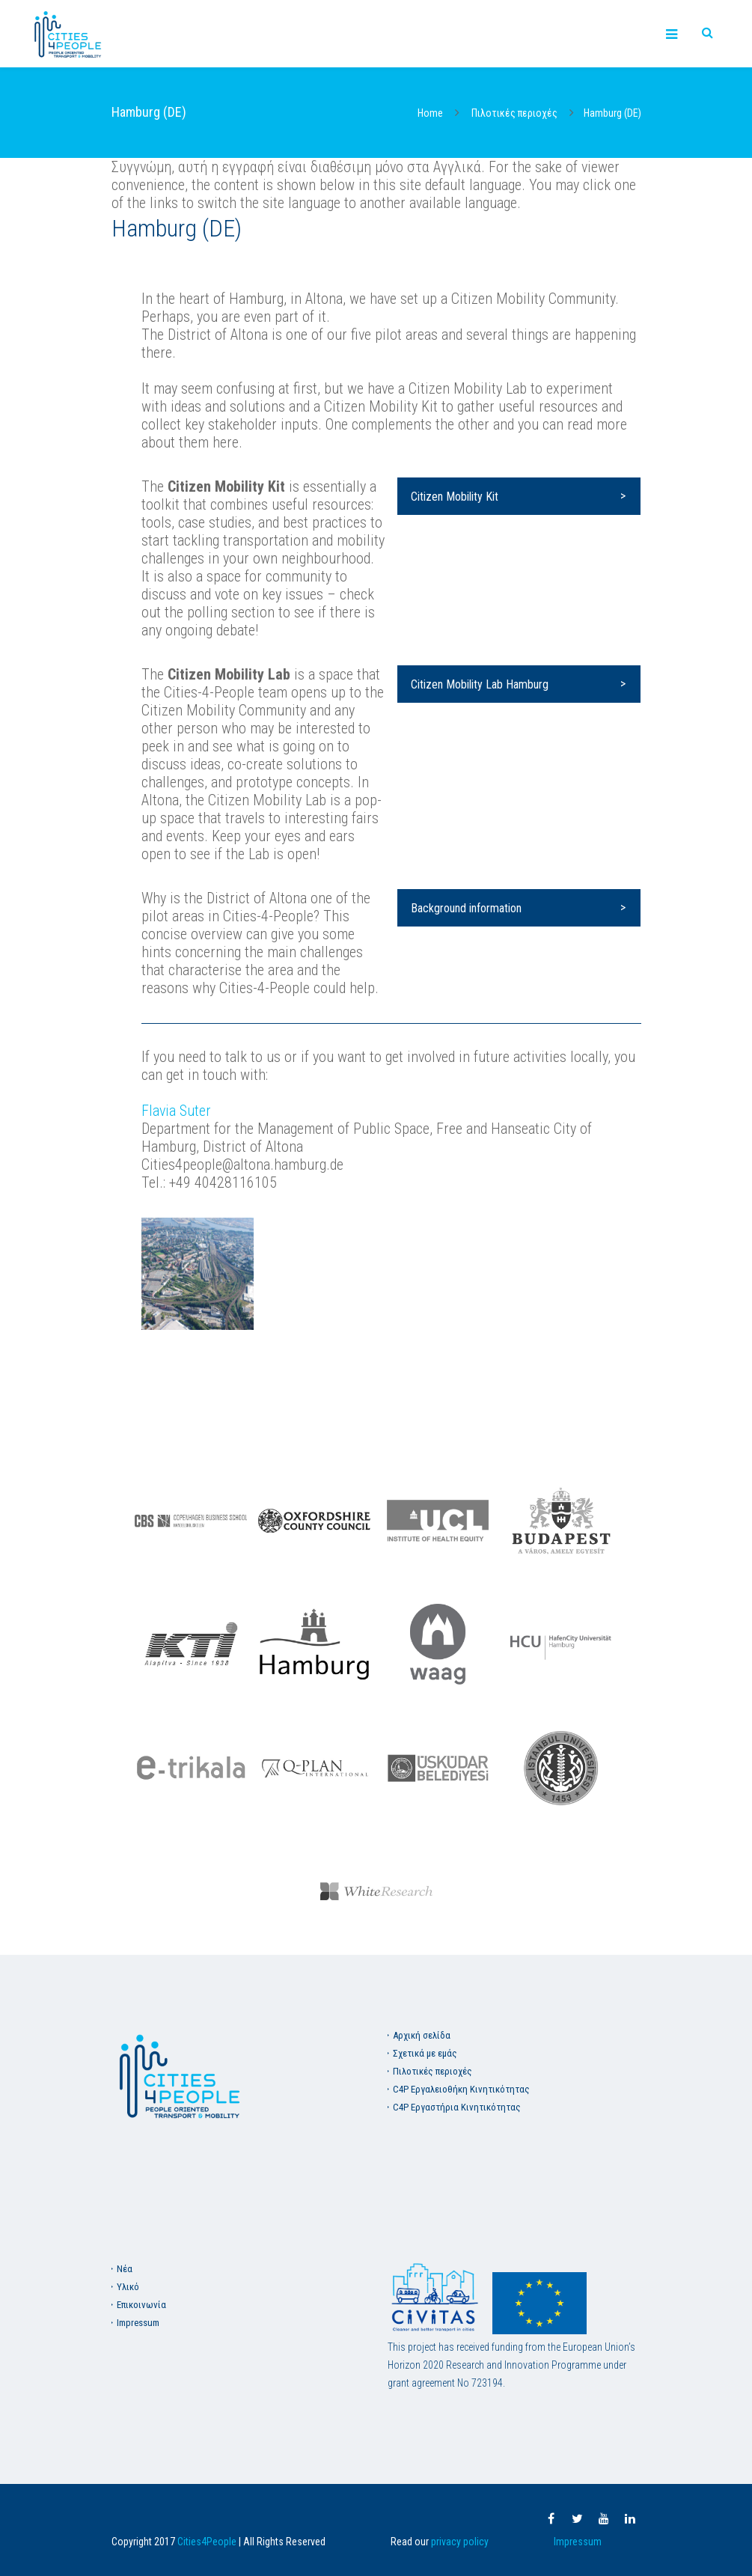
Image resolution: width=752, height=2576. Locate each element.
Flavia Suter (176, 1111)
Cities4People (206, 2542)
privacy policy (460, 2542)
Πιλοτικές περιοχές (514, 113)
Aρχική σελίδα (421, 2035)
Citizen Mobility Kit (454, 496)
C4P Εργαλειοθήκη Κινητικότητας (461, 2089)
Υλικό (128, 2286)
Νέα (124, 2268)
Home (430, 113)
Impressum (138, 2322)
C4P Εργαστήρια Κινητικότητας (457, 2107)
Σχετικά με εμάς (425, 2053)
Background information (466, 908)
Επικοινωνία (141, 2304)
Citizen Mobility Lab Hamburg (479, 684)
